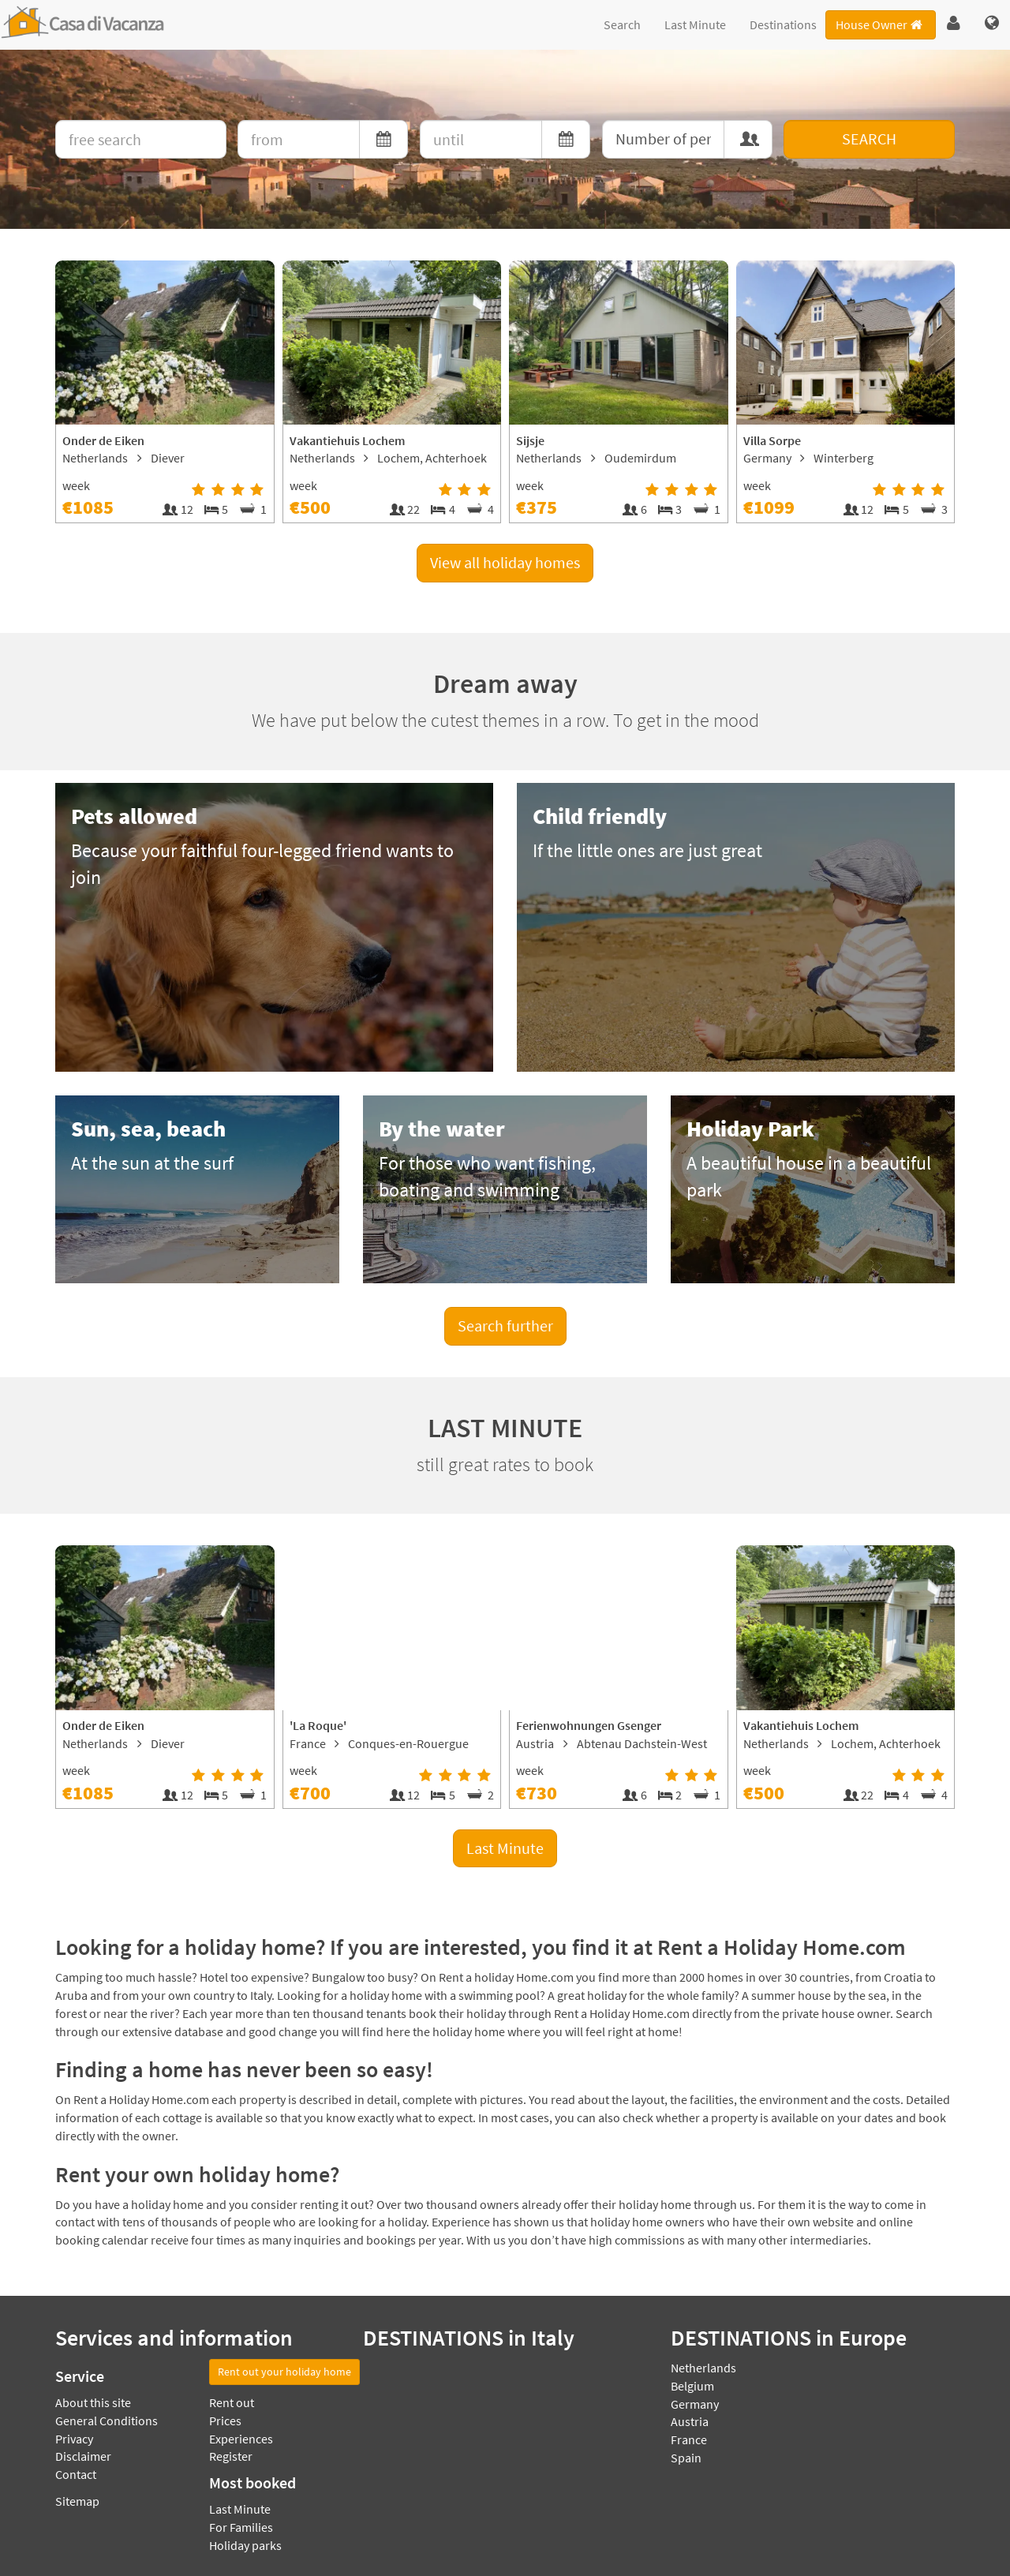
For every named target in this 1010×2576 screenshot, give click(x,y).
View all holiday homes (505, 562)
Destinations (783, 24)
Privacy (74, 2439)
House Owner (880, 24)
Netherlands (703, 2368)
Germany (695, 2404)
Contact (75, 2474)
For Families (241, 2527)
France (689, 2439)
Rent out (231, 2402)
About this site (93, 2402)
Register (230, 2456)
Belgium (692, 2386)
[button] (953, 23)
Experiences (241, 2439)
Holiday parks (245, 2545)
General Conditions (106, 2420)
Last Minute (695, 24)
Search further (505, 1325)
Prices (225, 2420)
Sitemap (77, 2501)
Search (622, 24)
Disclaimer (83, 2456)
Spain (686, 2458)
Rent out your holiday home (284, 2371)
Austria (690, 2421)
